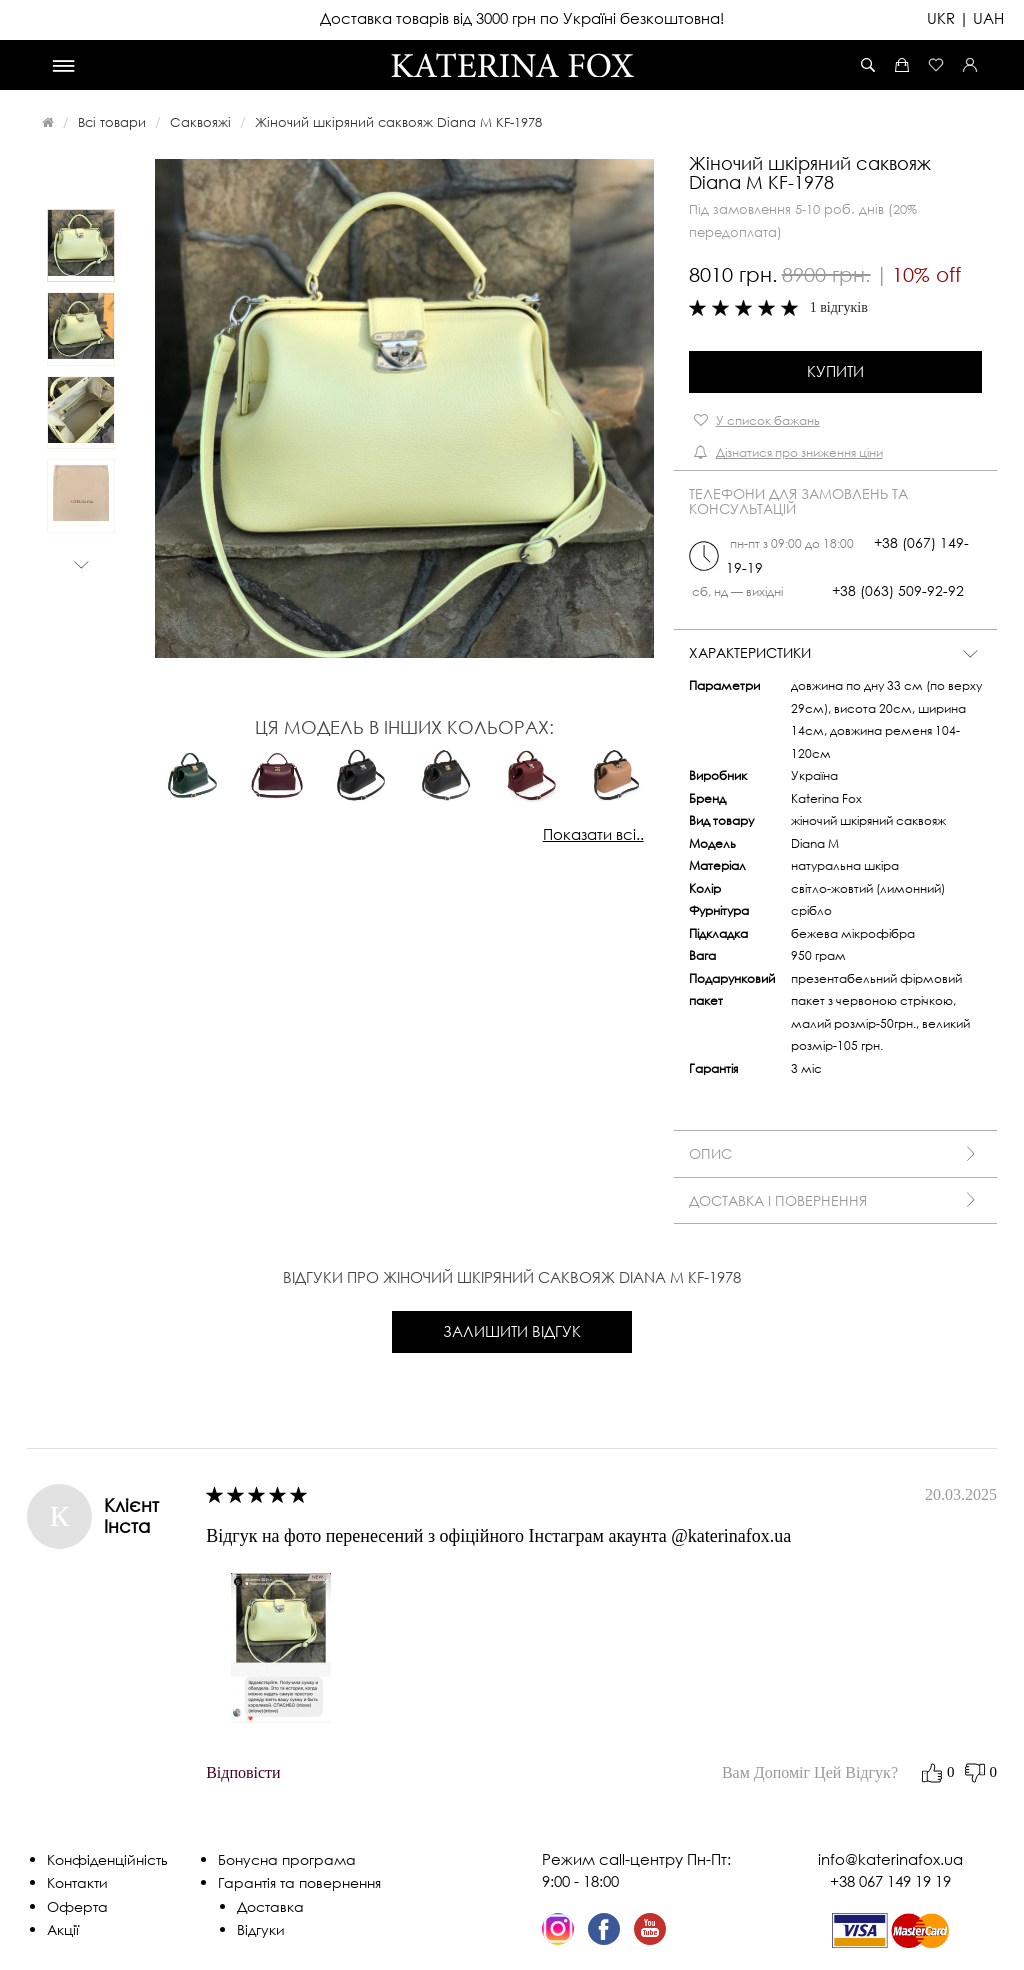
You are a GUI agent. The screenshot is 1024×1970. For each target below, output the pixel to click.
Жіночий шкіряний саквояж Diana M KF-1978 (398, 122)
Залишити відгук (512, 1331)
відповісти (243, 1773)
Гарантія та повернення (299, 1882)
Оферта (77, 1906)
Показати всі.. (593, 834)
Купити (835, 371)
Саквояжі (200, 122)
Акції (63, 1929)
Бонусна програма (287, 1859)
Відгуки (261, 1929)
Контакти (77, 1882)
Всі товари (112, 122)
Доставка (270, 1906)
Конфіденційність (107, 1859)
